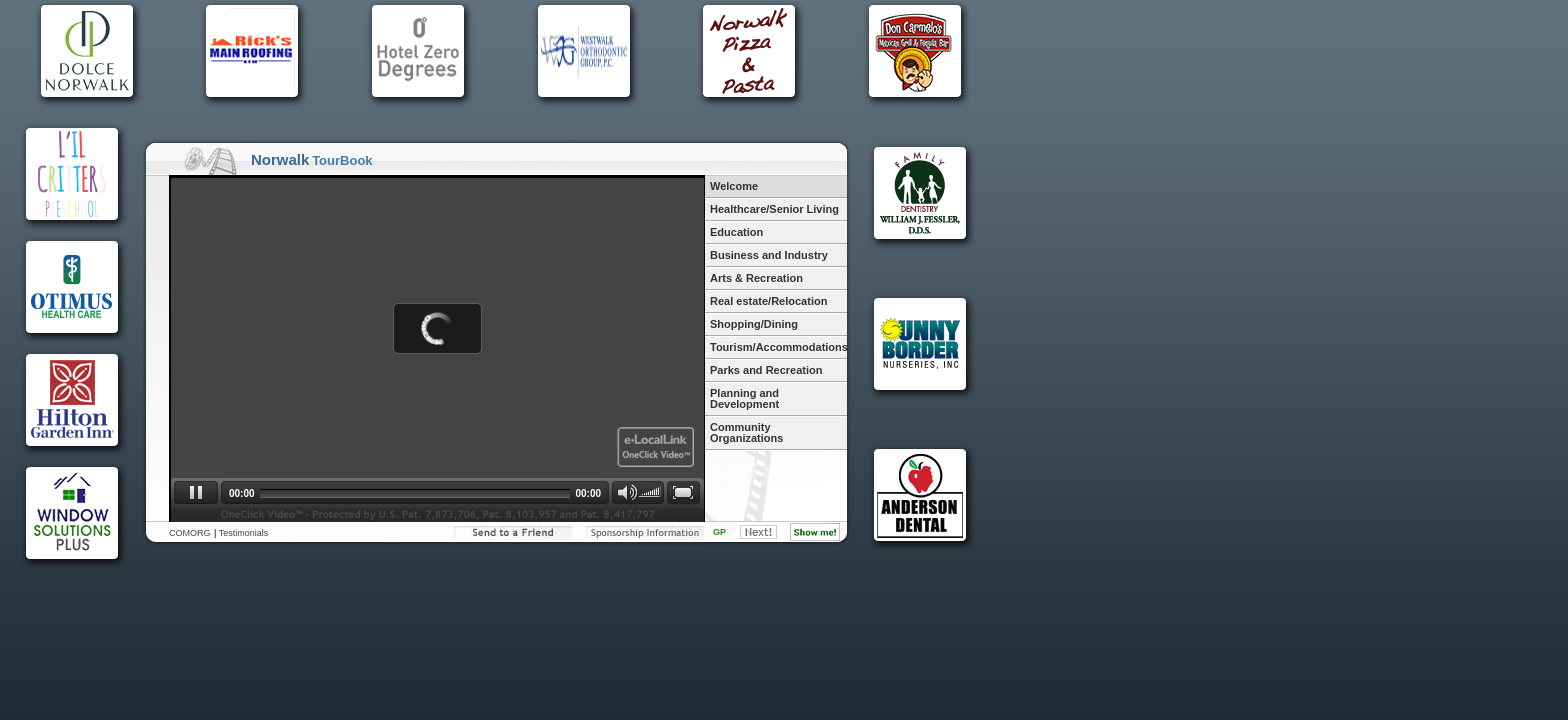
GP (719, 532)
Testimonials (244, 533)
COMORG (190, 533)
